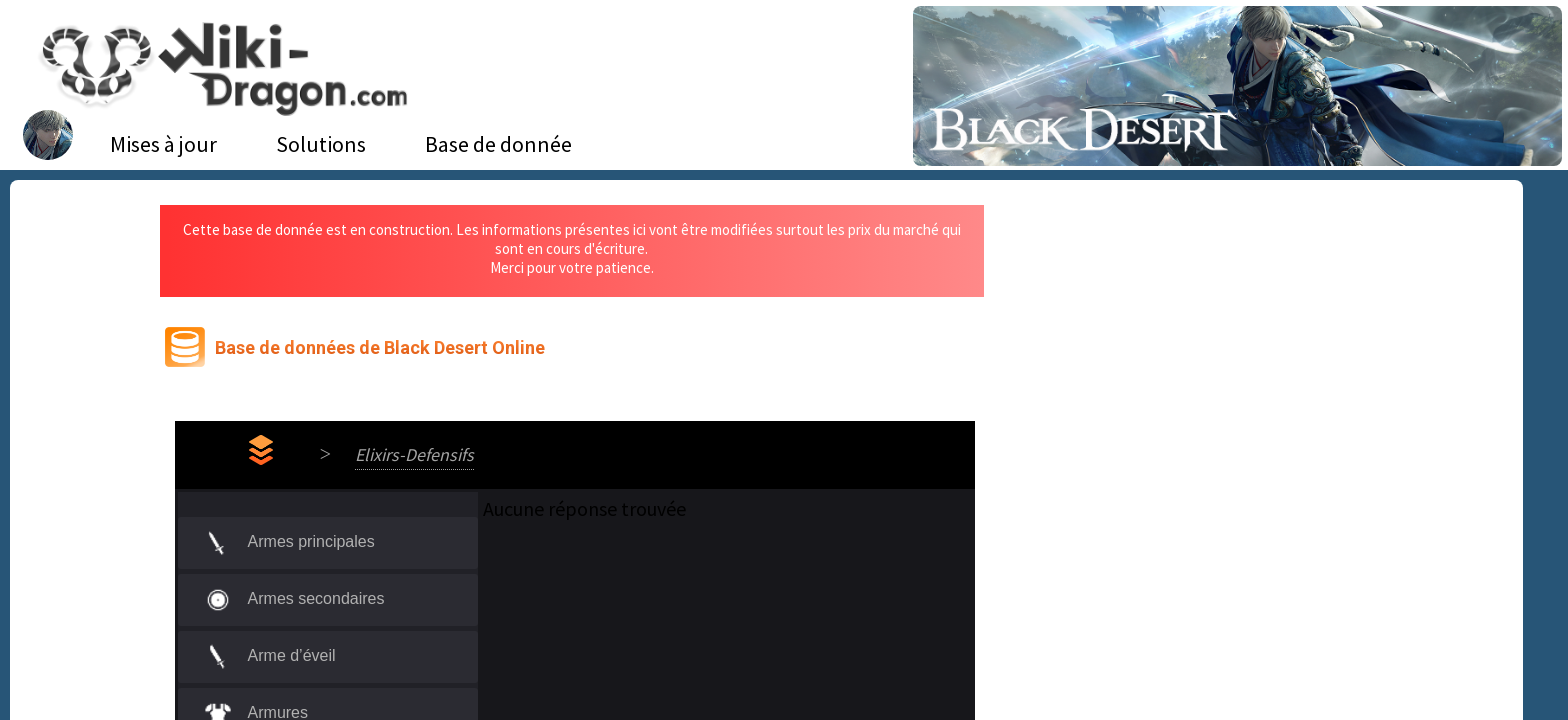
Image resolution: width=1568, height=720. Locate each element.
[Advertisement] (1193, 355)
